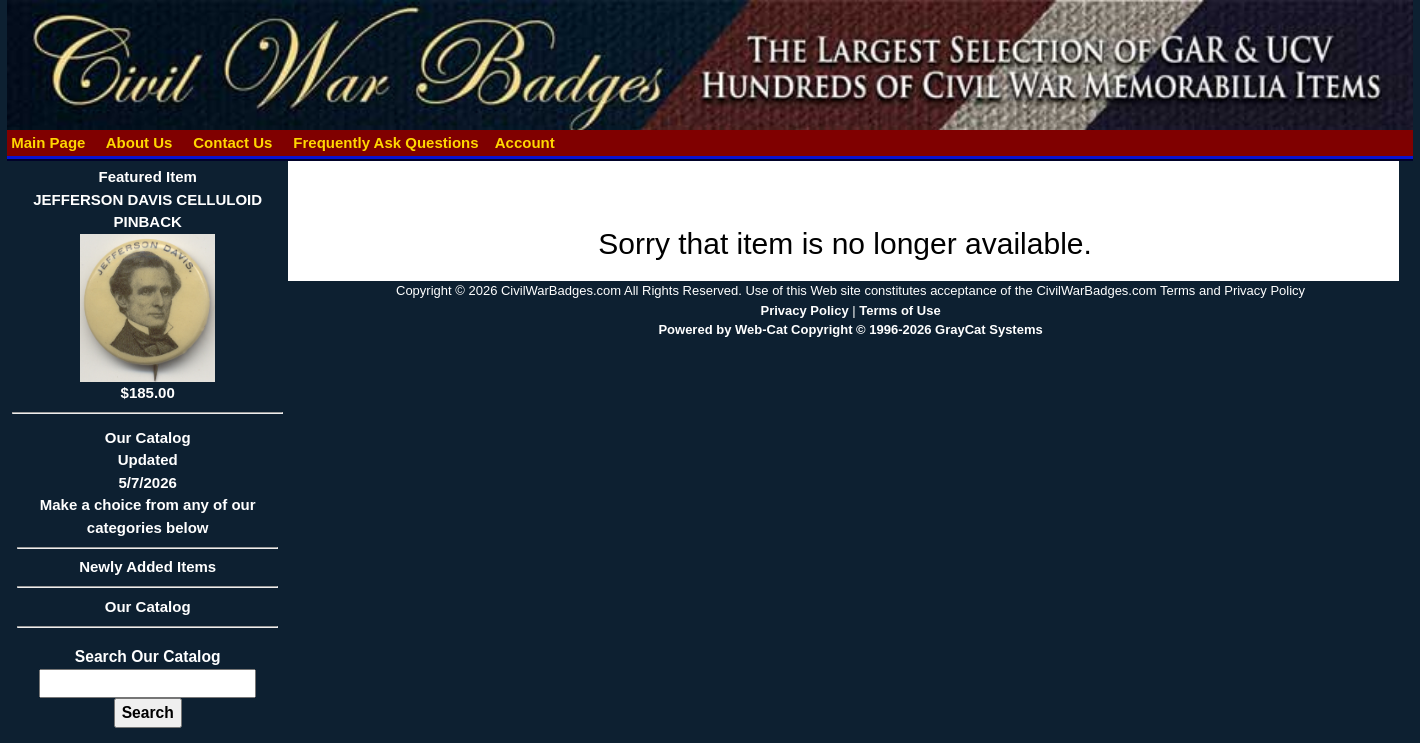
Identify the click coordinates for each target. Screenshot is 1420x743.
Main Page (48, 142)
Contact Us (233, 142)
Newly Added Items (147, 573)
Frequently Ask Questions (386, 142)
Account (525, 142)
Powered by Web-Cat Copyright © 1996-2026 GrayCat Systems (850, 329)
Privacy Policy (804, 310)
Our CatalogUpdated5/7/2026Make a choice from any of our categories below (147, 489)
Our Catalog (148, 606)
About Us (139, 142)
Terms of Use (899, 310)
